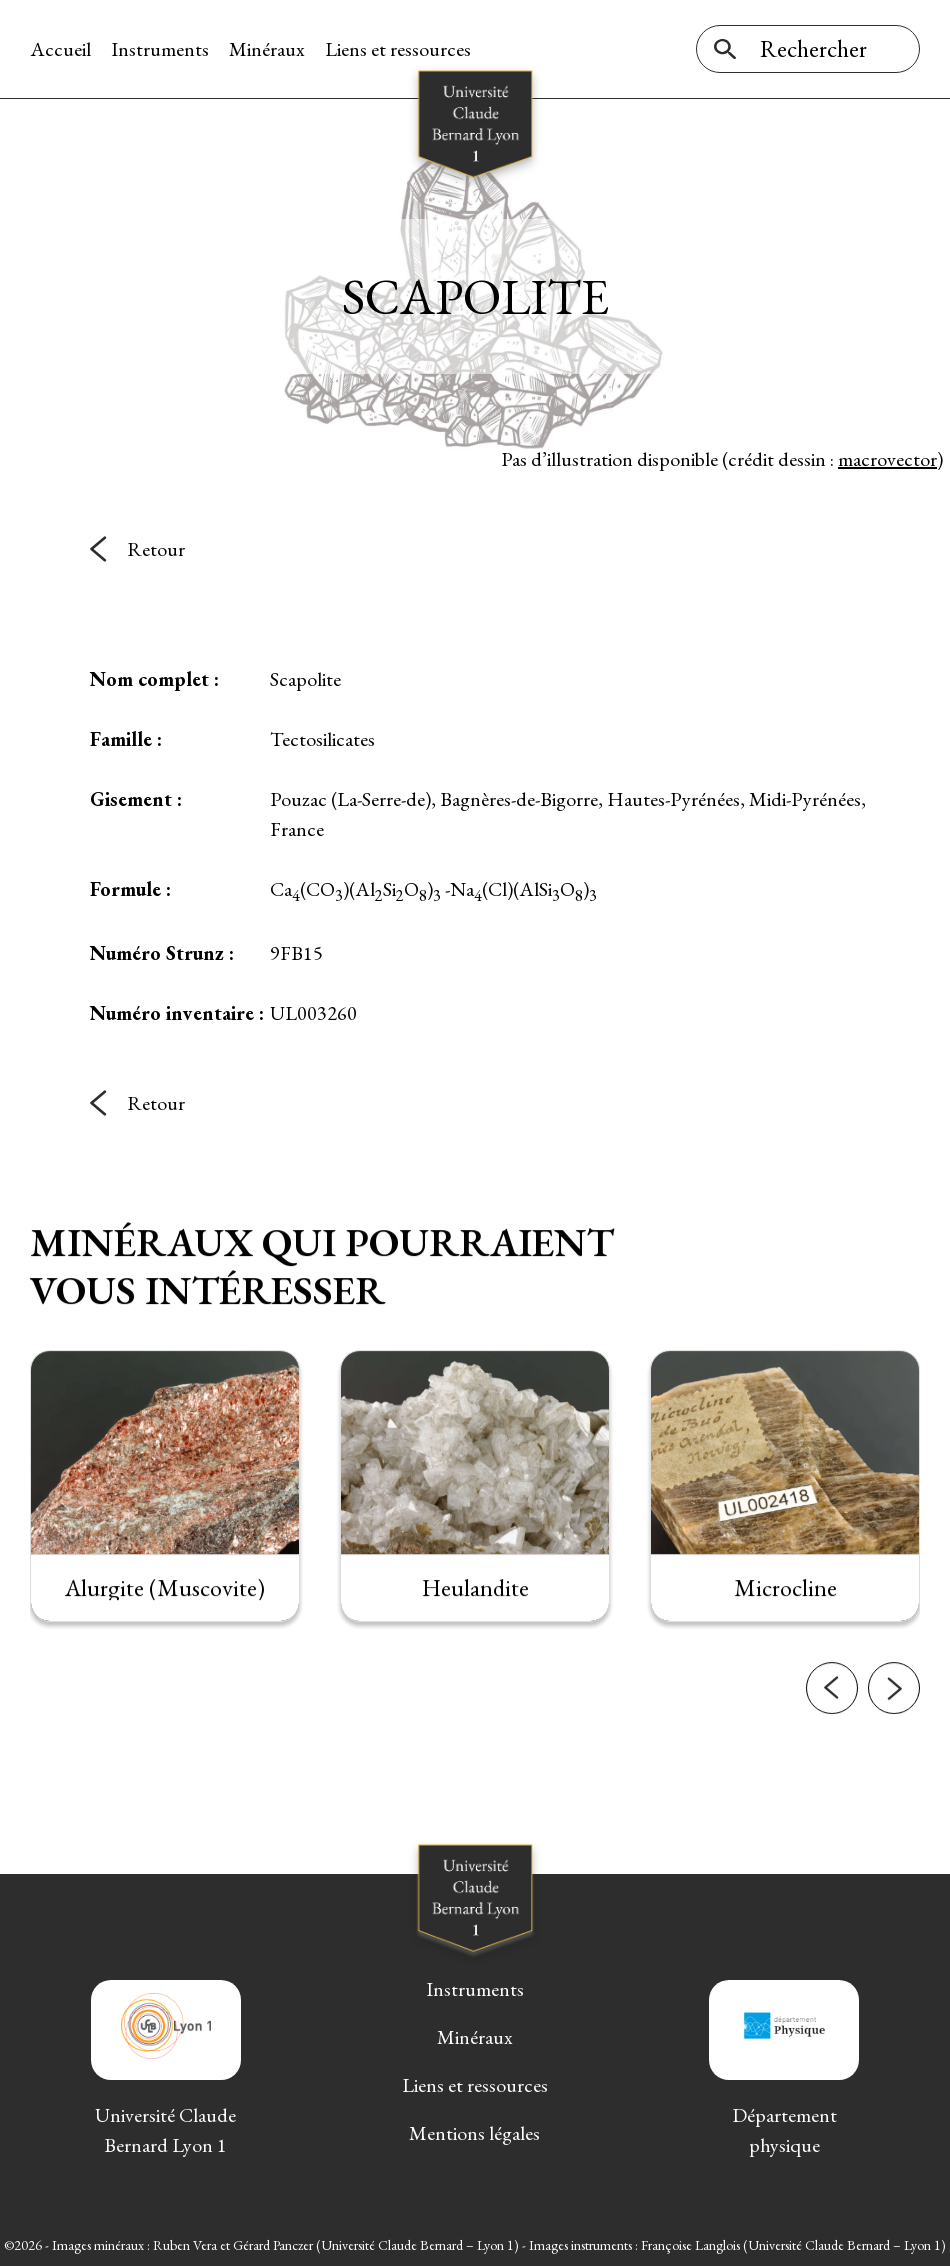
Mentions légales (474, 2133)
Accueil (60, 49)
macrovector (887, 459)
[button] (832, 1723)
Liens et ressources (398, 49)
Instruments (160, 49)
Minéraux (267, 49)
